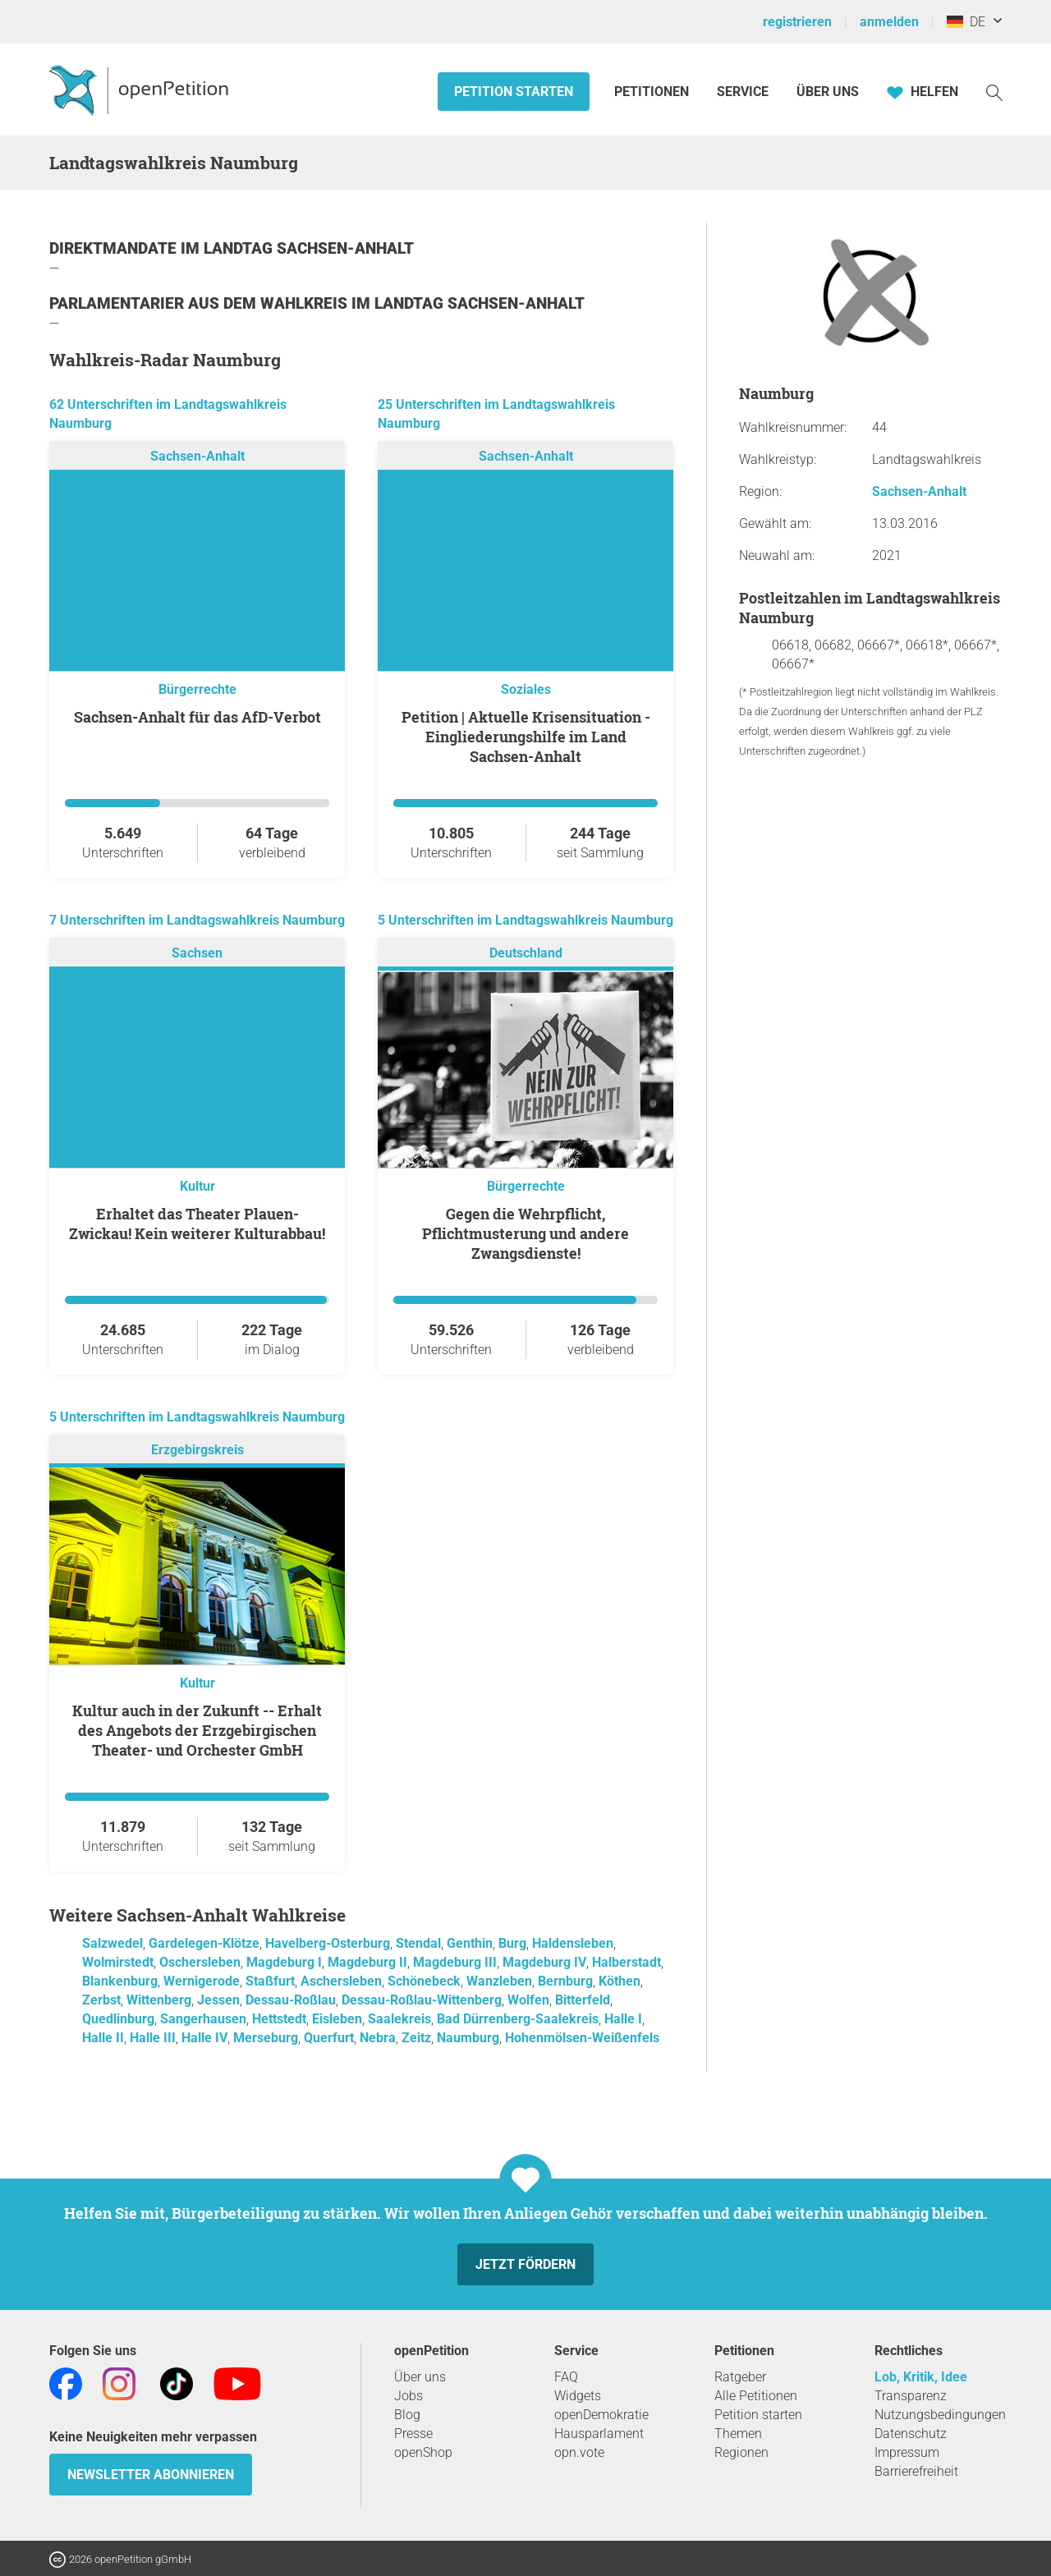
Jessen (218, 2000)
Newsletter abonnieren (150, 2474)
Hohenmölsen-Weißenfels (582, 2038)
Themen (738, 2433)
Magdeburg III (455, 1962)
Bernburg (565, 1981)
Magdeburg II (367, 1962)
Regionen (741, 2452)
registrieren (797, 22)
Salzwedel (112, 1943)
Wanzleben (499, 1981)
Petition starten (513, 91)
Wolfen (528, 2000)
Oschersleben (200, 1962)
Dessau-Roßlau (291, 2000)
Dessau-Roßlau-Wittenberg (422, 2000)
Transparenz (910, 2396)
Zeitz (416, 2038)
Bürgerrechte (197, 689)
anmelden (889, 22)
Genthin (470, 1943)
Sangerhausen (203, 2019)
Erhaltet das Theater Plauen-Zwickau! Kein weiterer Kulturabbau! (197, 1223)
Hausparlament (599, 2433)
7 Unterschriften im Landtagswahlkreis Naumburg (197, 920)
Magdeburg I (284, 1962)
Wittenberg (158, 2000)
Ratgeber (740, 2377)
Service (743, 91)
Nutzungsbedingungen (940, 2414)
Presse (413, 2433)
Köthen (619, 1981)
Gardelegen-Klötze (204, 1943)
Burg (512, 1943)
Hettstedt (279, 2019)
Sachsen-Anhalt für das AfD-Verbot (197, 717)
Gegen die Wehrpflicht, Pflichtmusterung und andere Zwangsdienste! (525, 1233)
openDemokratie (601, 2414)
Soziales (526, 689)
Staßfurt (270, 1981)
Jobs (408, 2396)
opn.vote (579, 2452)
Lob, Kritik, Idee (920, 2377)
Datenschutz (910, 2433)
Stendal (418, 1943)
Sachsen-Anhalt (197, 456)
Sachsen (197, 953)
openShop (423, 2452)
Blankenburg (120, 1981)
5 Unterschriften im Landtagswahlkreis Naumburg (525, 920)
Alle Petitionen (755, 2396)
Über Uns (827, 91)
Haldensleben (572, 1943)
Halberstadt (626, 1962)
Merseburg (265, 2038)
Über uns (420, 2377)
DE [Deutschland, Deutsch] (966, 22)
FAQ (566, 2377)
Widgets (577, 2396)
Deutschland (525, 953)
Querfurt (329, 2038)
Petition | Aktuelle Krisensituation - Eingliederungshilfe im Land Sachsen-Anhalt (526, 736)
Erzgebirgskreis (197, 1450)
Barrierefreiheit (916, 2471)
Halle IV (204, 2038)
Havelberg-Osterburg (327, 1943)
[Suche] (994, 91)
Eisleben (337, 2019)
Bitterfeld (582, 2000)
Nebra (378, 2038)
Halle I (623, 2019)
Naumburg (468, 2038)
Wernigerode (201, 1981)
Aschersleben (341, 1981)
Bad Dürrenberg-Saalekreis (518, 2019)
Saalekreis (399, 2019)
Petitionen (653, 91)
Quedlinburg (118, 2019)
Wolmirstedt (118, 1962)
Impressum (906, 2452)
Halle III (153, 2038)
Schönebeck (424, 1981)
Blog (407, 2414)
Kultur (197, 1186)
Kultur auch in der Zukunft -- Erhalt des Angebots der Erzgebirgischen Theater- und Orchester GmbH (197, 1730)
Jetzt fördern (525, 2264)
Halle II (103, 2038)
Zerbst (101, 2000)
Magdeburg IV (544, 1962)
